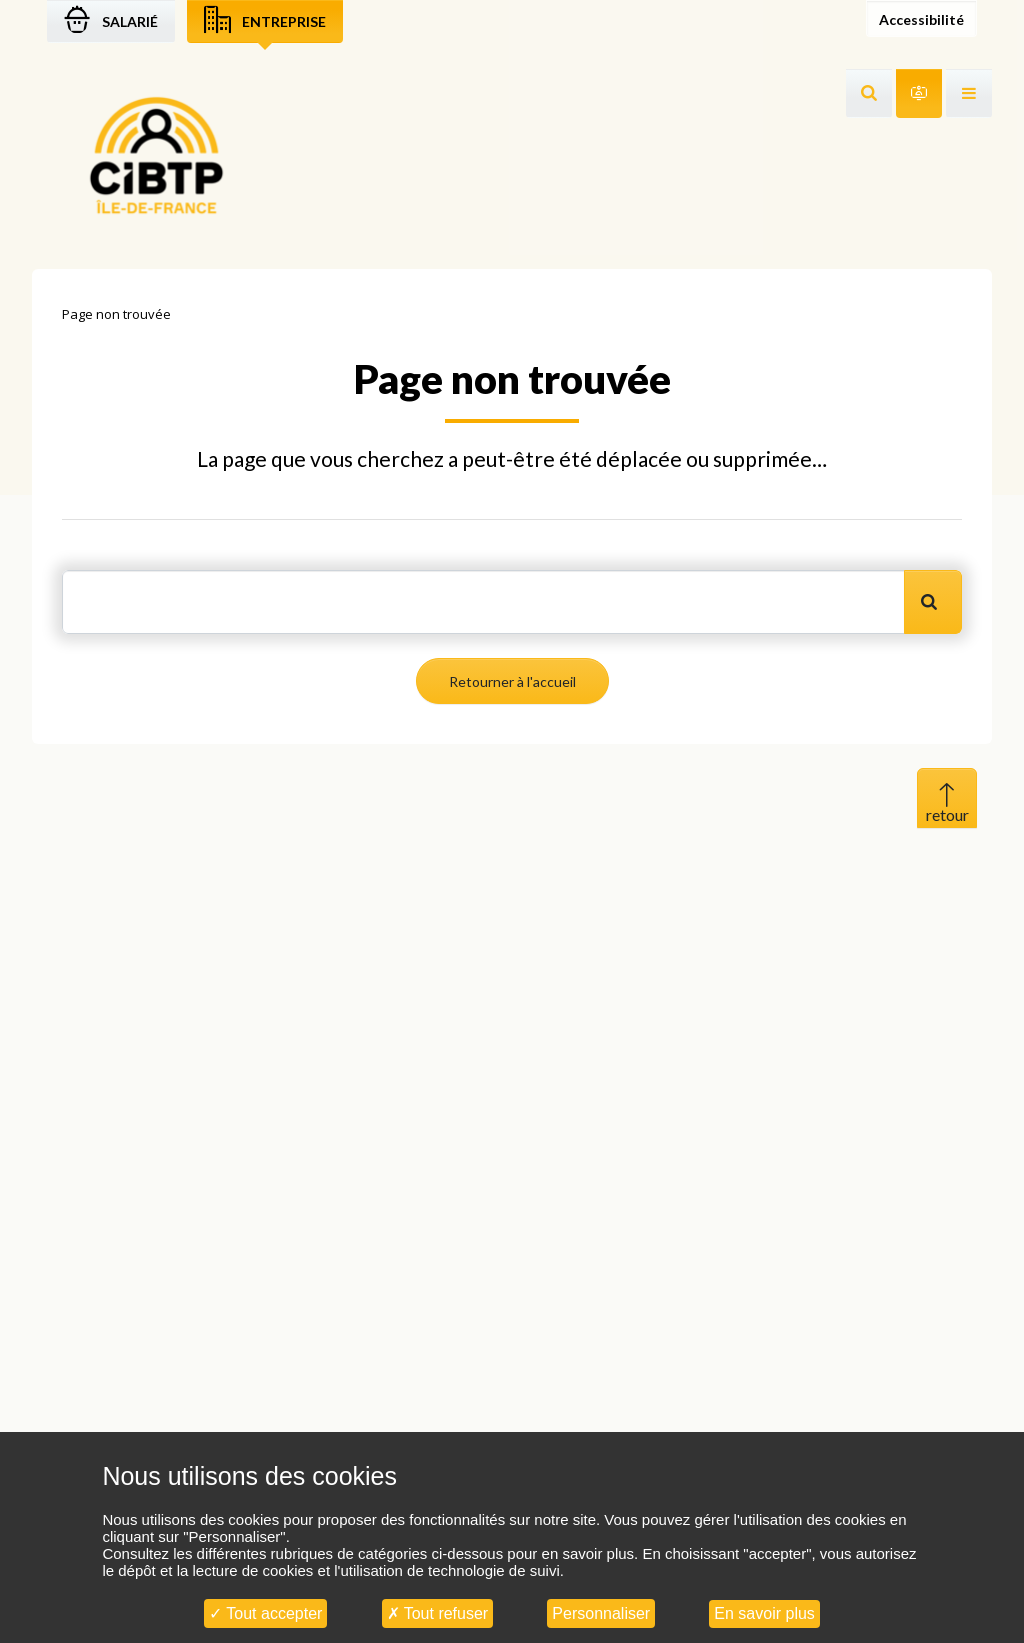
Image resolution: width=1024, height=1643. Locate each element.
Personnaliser (601, 1613)
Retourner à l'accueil (512, 681)
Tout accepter (265, 1613)
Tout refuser (438, 1613)
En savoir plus (764, 1613)
